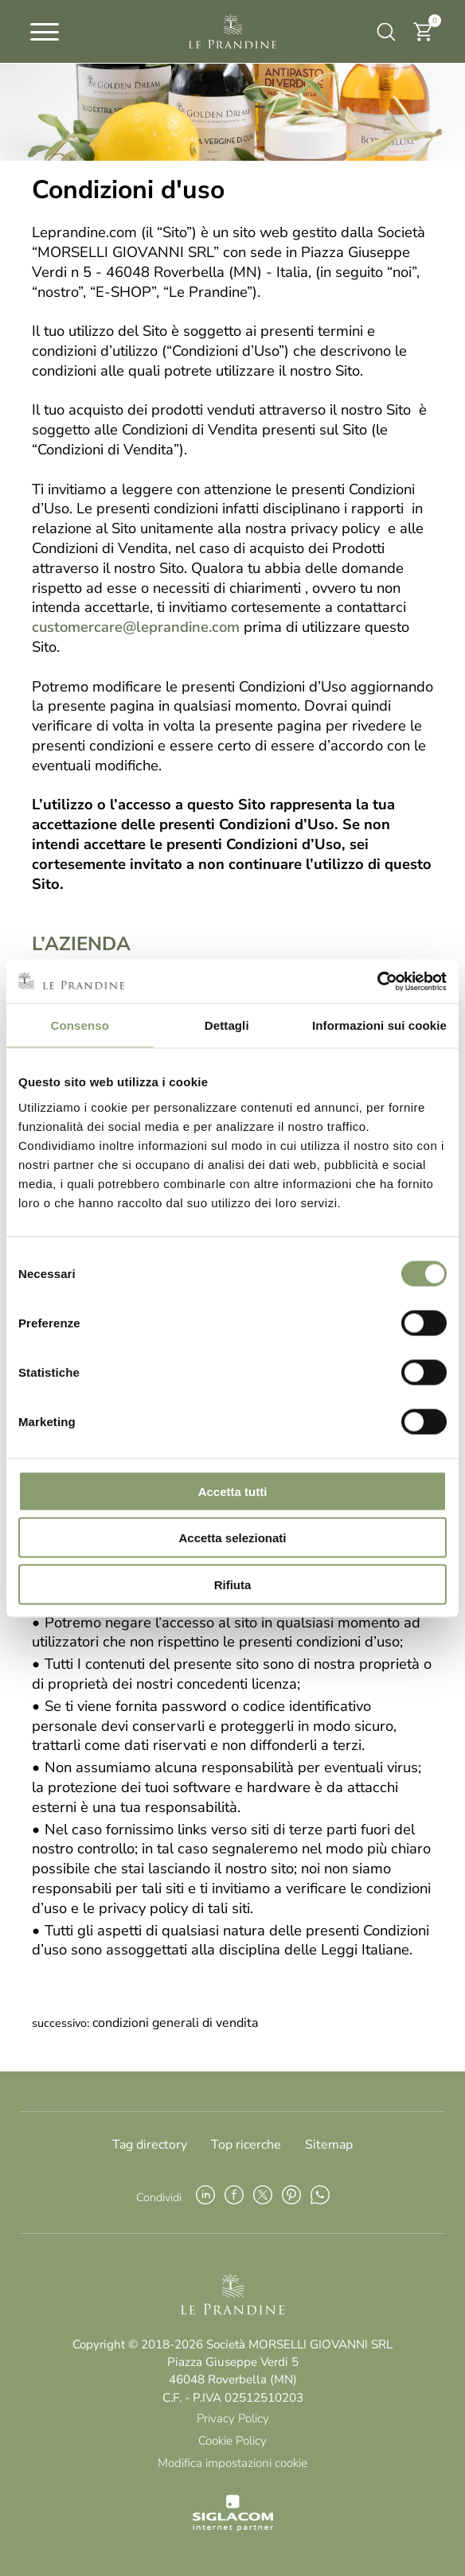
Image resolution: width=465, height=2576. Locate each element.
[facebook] (234, 2197)
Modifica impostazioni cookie (232, 2463)
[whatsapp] (320, 2197)
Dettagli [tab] (227, 1025)
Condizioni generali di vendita (175, 2023)
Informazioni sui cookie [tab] (379, 1025)
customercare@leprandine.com (136, 627)
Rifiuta (233, 1584)
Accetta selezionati (232, 1538)
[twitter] (262, 2197)
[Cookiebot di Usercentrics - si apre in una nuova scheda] (377, 981)
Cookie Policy (232, 2441)
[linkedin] (205, 2197)
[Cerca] (384, 31)
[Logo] (232, 31)
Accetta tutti (233, 1491)
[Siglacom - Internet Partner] (233, 2527)
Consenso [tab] (80, 1025)
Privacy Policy (233, 2418)
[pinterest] (291, 2197)
